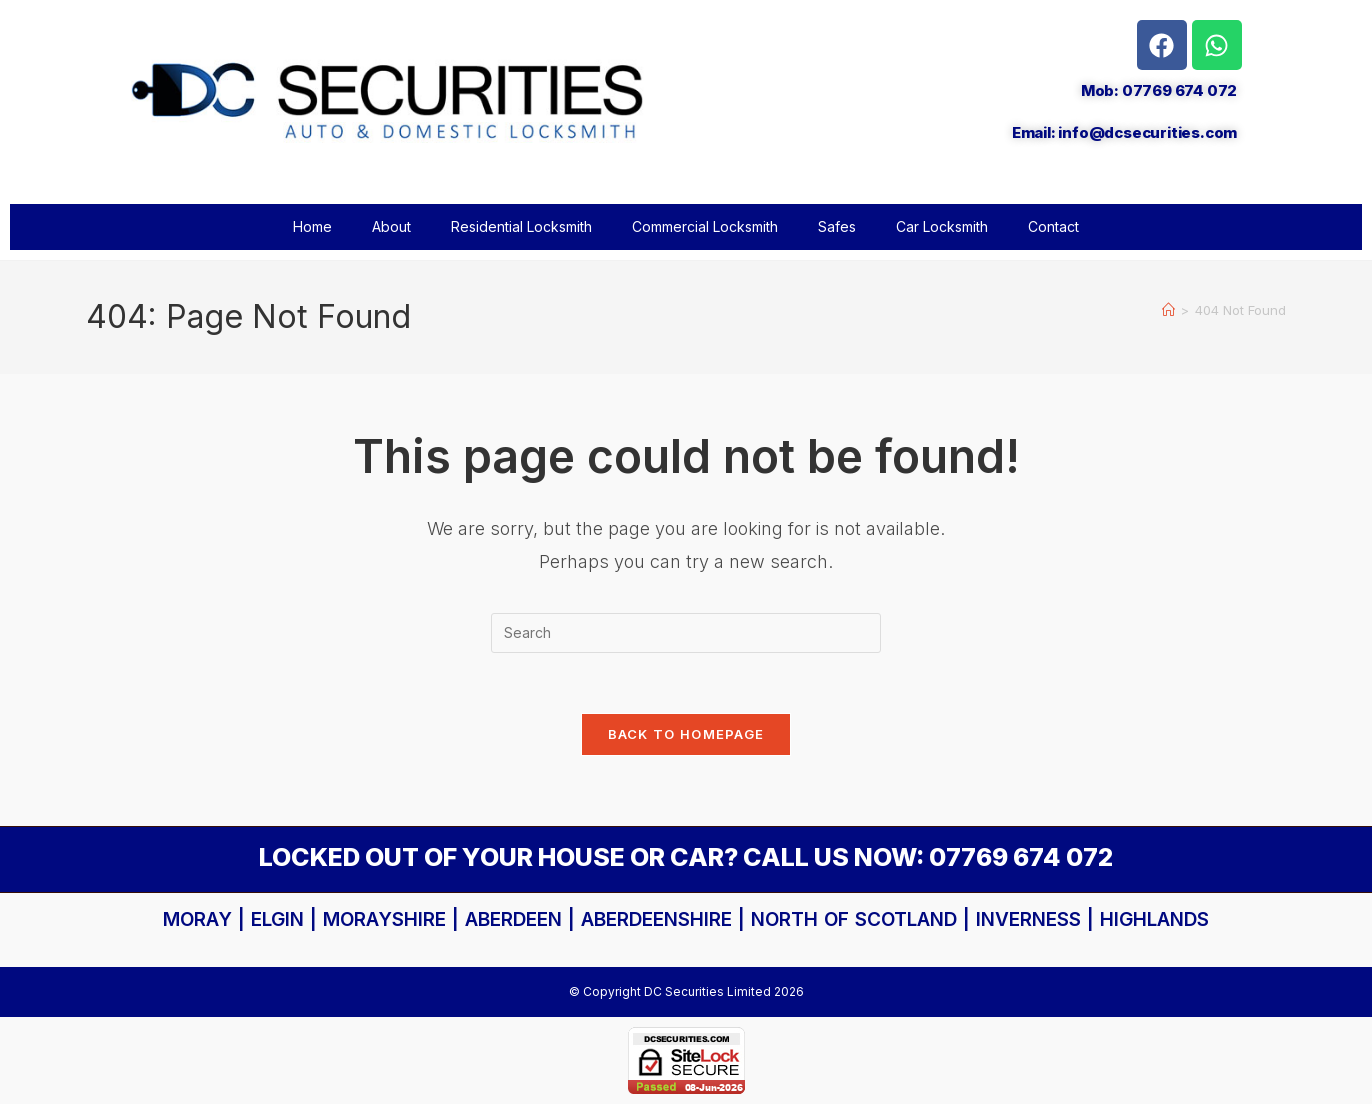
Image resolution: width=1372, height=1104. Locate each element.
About (391, 226)
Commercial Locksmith (705, 226)
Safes (837, 226)
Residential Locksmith (521, 226)
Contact (1053, 226)
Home (312, 226)
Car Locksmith (942, 226)
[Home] (1168, 310)
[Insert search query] (686, 633)
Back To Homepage (686, 734)
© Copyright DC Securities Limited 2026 (686, 991)
